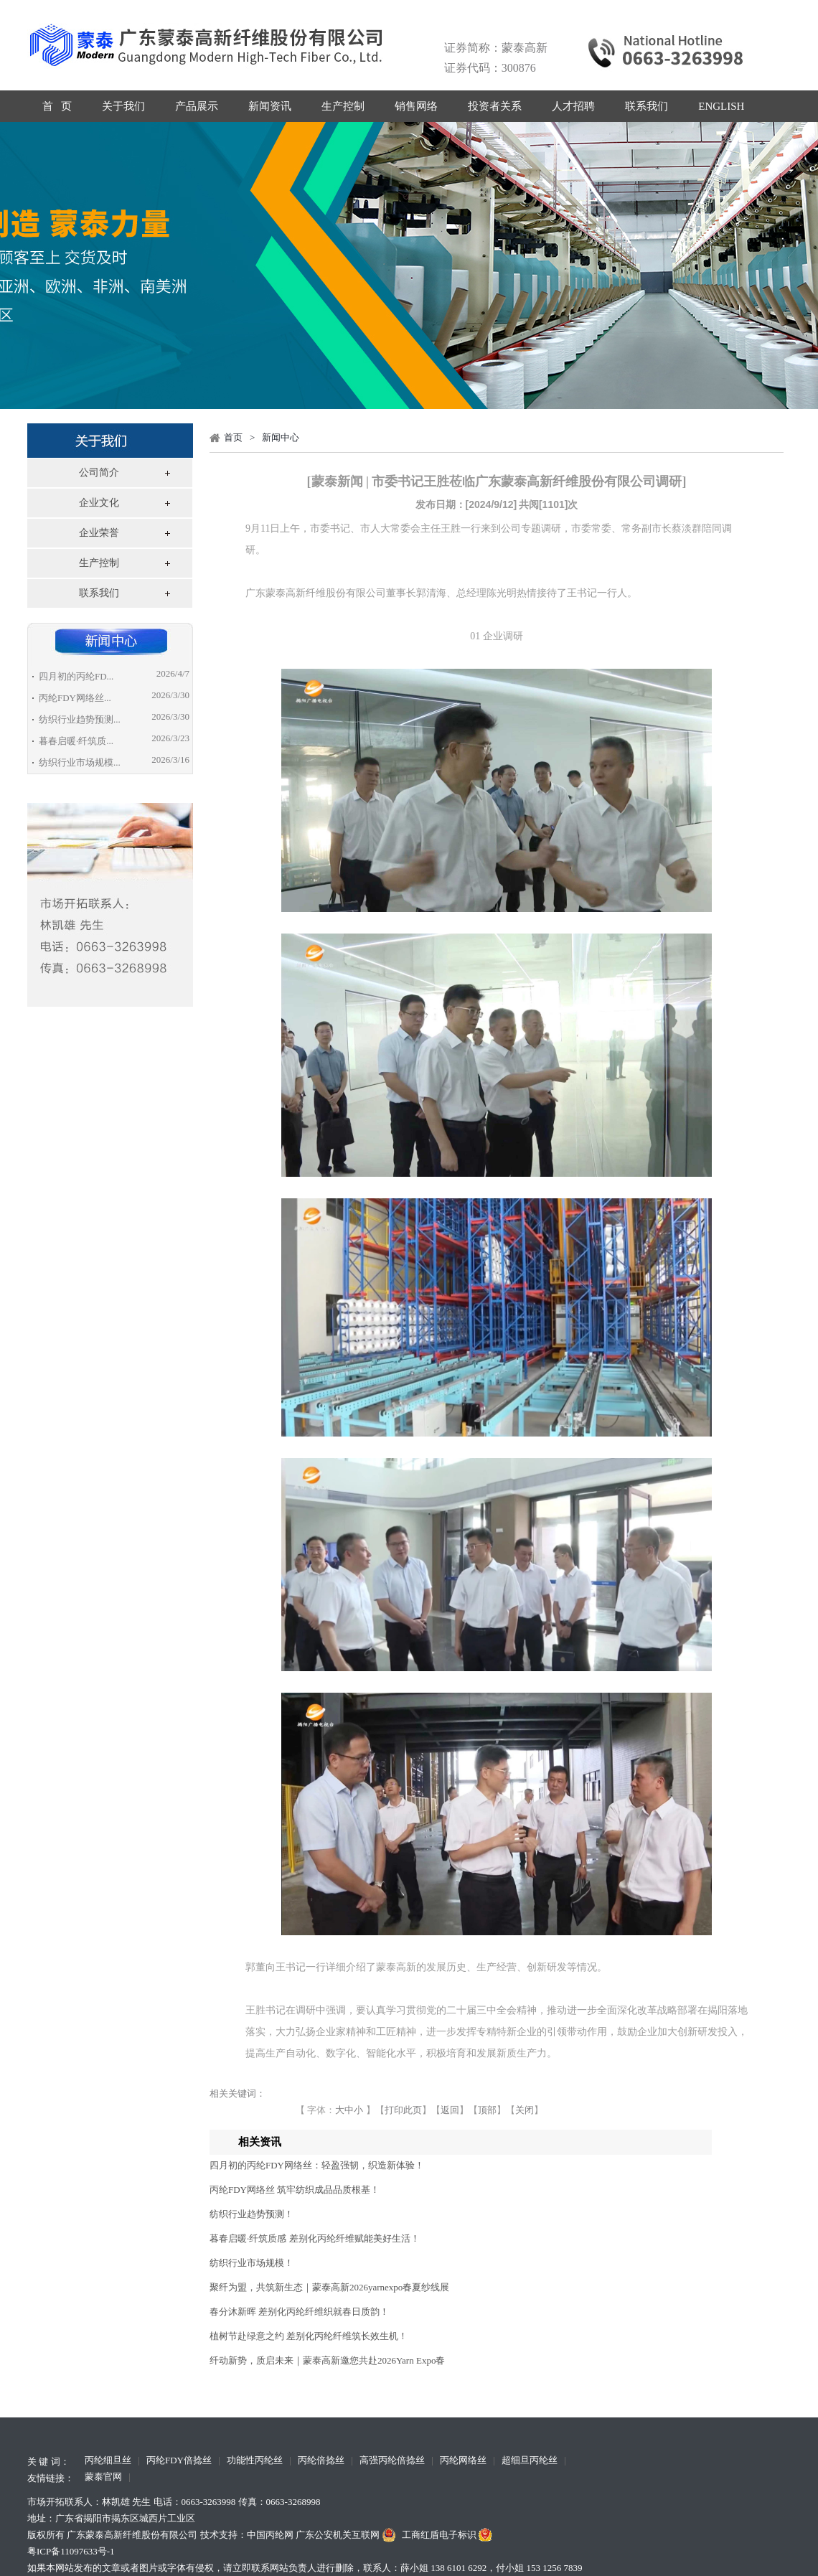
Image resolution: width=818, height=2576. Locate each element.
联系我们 (646, 106)
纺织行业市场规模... (80, 762)
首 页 (57, 106)
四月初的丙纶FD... (76, 676)
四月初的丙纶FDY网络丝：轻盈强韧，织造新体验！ (317, 2165)
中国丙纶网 (270, 2534)
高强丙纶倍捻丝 (392, 2461)
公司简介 (99, 472)
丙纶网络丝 (463, 2461)
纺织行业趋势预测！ (251, 2214)
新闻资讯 (269, 106)
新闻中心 (280, 437)
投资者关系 (495, 106)
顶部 (487, 2110)
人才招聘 (573, 106)
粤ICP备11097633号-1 (71, 2551)
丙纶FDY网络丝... (75, 697)
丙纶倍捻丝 (321, 2461)
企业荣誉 (99, 532)
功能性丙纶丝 (255, 2461)
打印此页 (403, 2110)
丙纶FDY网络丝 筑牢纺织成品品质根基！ (295, 2189)
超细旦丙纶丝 (530, 2461)
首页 (233, 437)
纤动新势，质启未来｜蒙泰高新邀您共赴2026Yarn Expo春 (327, 2360)
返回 (450, 2110)
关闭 (524, 2110)
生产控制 (343, 106)
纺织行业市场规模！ (251, 2262)
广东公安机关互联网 (348, 2534)
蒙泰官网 (103, 2477)
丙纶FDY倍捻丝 (179, 2461)
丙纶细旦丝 (108, 2461)
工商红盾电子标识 (448, 2534)
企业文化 (99, 502)
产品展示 (196, 106)
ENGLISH (721, 106)
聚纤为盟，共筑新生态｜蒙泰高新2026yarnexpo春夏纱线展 (329, 2287)
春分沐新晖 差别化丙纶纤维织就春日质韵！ (299, 2311)
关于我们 (123, 106)
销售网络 (416, 106)
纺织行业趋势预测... (80, 719)
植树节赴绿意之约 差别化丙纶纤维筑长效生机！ (309, 2336)
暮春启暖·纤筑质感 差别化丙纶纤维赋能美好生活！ (315, 2238)
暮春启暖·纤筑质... (76, 740)
